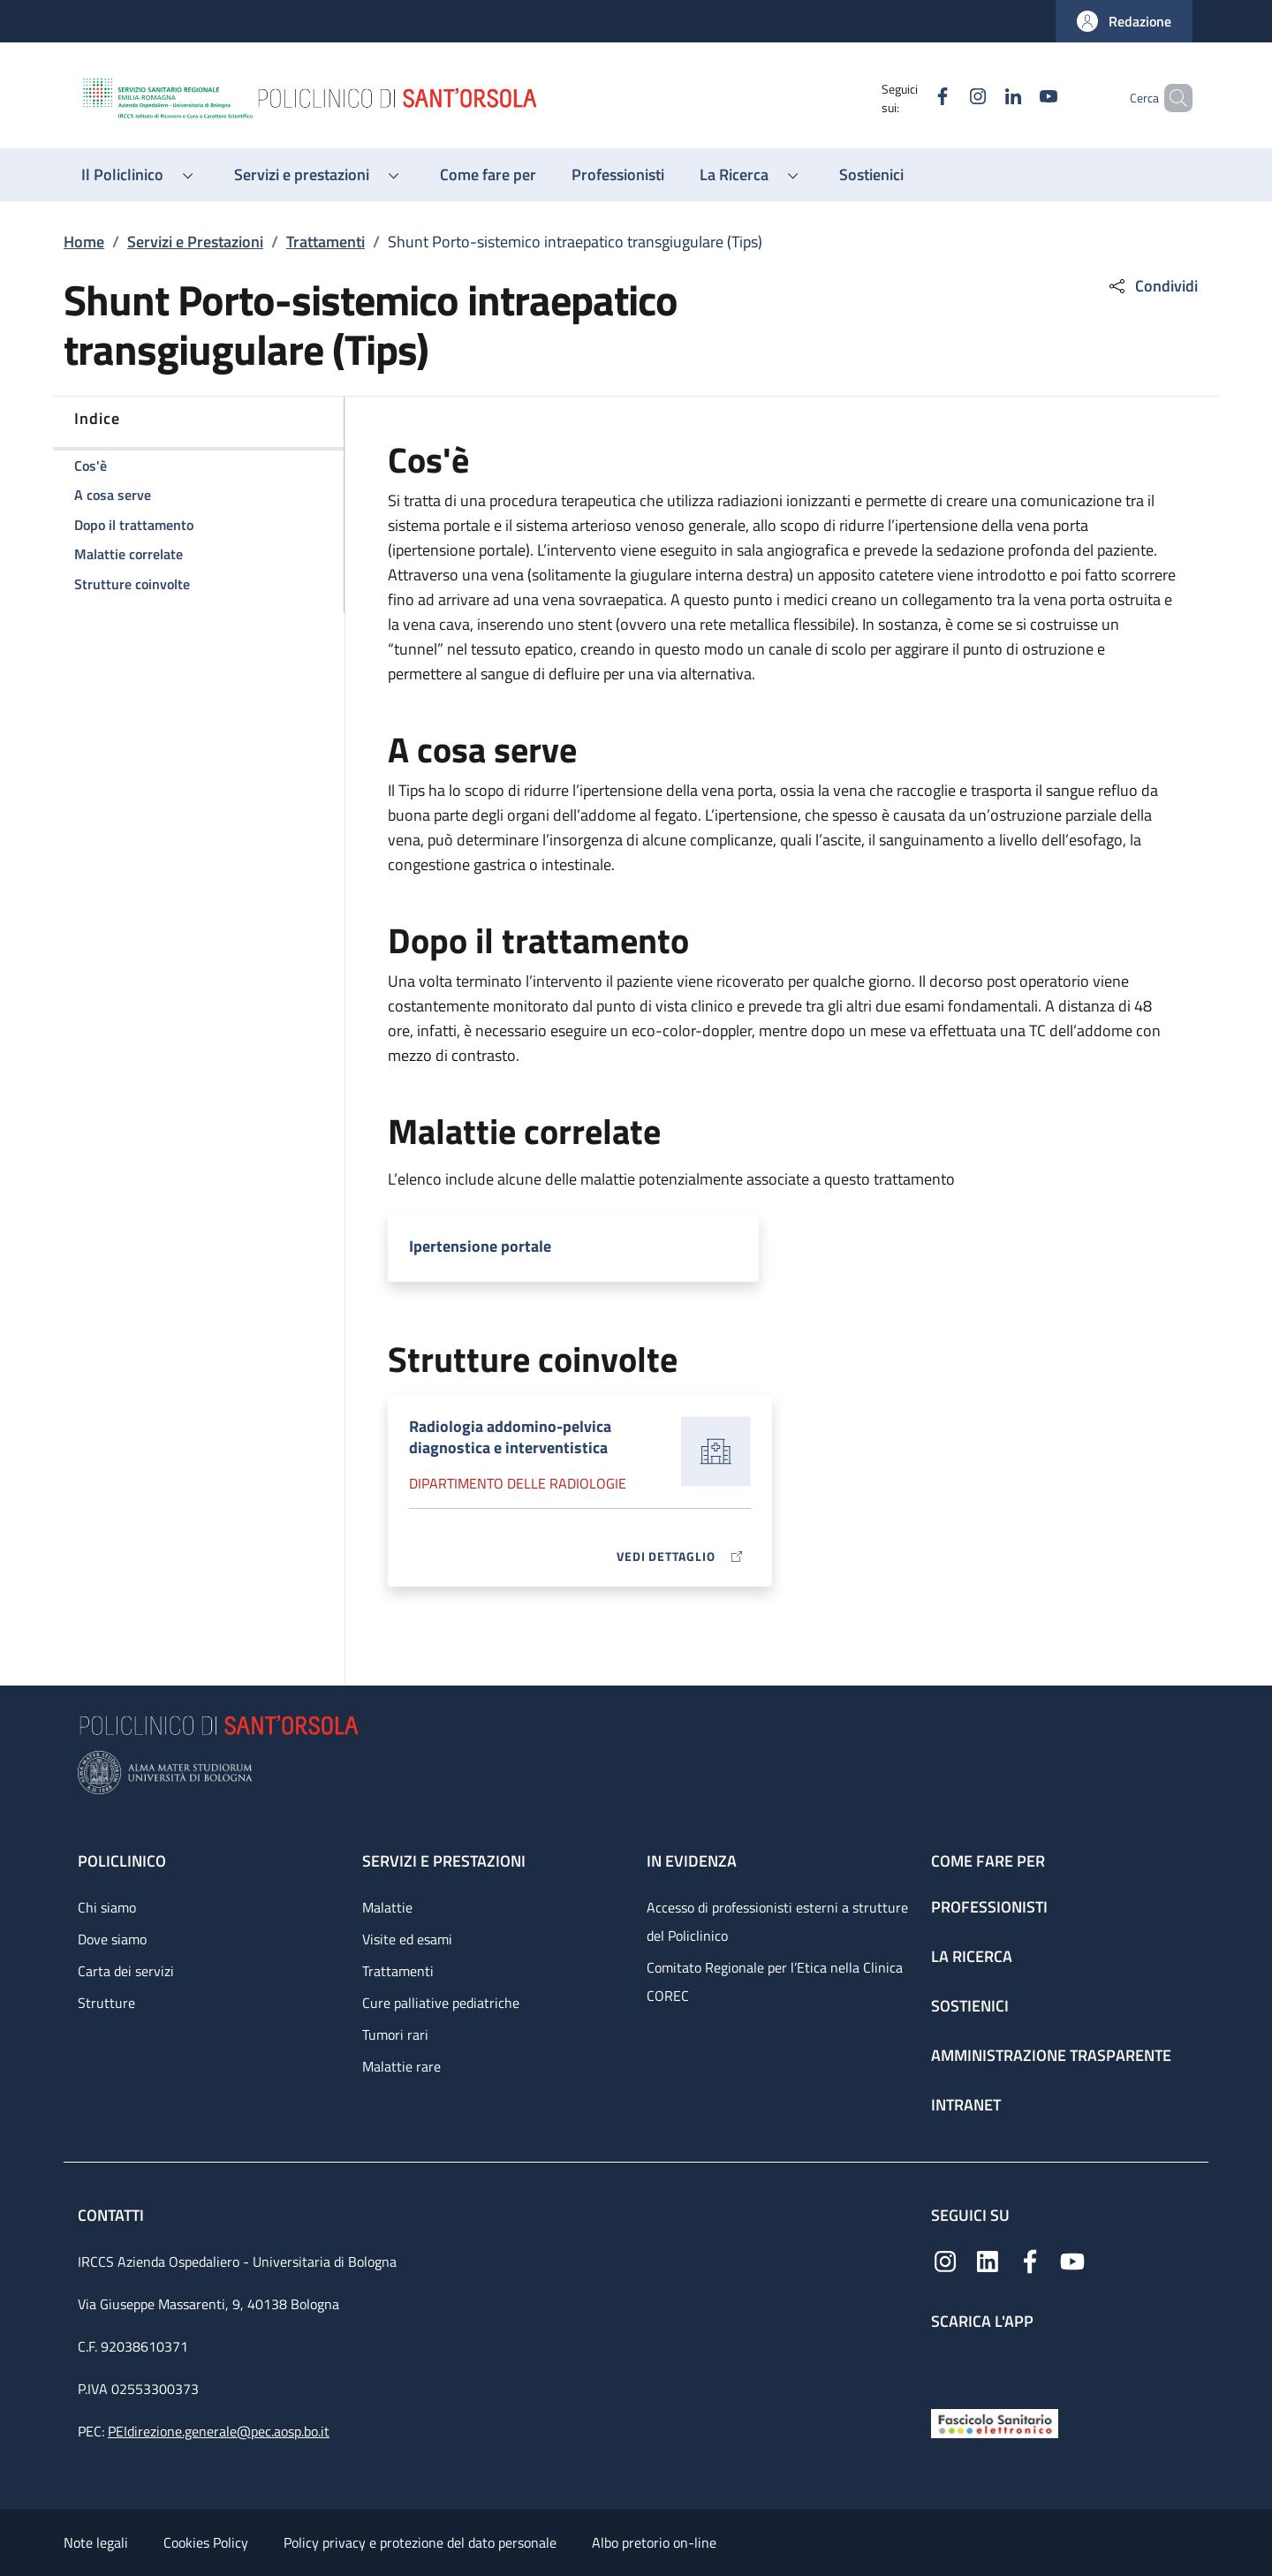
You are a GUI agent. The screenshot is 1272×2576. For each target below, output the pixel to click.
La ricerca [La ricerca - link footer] (971, 1956)
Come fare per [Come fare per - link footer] (988, 1861)
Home (84, 242)
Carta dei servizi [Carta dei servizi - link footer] (126, 1970)
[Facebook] (912, 98)
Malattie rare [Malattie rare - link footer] (401, 2066)
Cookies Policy (205, 2542)
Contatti (113, 2215)
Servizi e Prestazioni (195, 242)
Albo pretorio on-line (654, 2542)
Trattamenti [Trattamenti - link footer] (398, 1970)
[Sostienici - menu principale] (871, 174)
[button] (1124, 21)
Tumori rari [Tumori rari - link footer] (395, 2034)
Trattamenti (325, 242)
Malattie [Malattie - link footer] (387, 1907)
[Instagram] (947, 98)
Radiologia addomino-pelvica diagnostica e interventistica (510, 1436)
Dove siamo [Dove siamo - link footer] (112, 1939)
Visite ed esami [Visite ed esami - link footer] (407, 1939)
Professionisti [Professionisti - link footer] (989, 1907)
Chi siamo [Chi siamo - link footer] (107, 1907)
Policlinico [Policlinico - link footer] (122, 1861)
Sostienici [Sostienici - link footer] (970, 2006)
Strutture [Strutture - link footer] (106, 2002)
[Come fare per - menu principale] (488, 174)
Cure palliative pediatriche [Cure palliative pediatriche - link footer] (440, 2002)
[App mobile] (945, 2365)
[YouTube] (1018, 98)
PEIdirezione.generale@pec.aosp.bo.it (218, 2431)
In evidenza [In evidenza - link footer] (692, 1861)
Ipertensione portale (480, 1246)
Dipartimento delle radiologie (517, 1483)
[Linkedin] (983, 98)
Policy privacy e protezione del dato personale (420, 2542)
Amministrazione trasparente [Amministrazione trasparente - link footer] (1051, 2055)
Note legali (96, 2542)
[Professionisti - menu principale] (618, 174)
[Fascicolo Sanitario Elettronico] (994, 2422)
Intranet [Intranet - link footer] (966, 2105)
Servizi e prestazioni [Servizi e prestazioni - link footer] (444, 1861)
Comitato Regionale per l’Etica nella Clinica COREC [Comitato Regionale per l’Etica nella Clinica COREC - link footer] (775, 1981)
